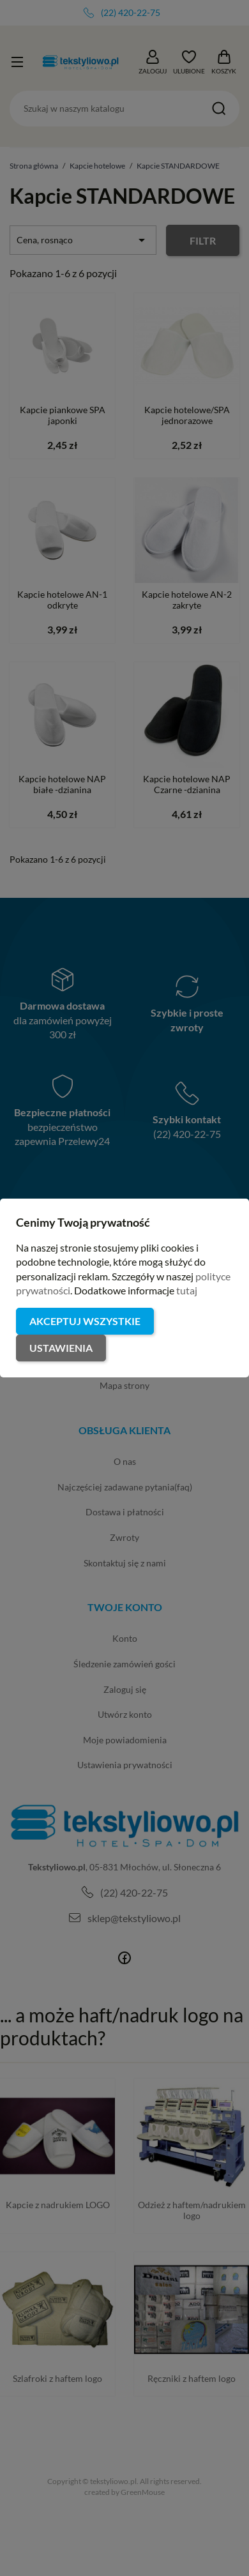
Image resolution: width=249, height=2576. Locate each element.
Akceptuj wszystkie (84, 1321)
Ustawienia (61, 1348)
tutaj (186, 1290)
